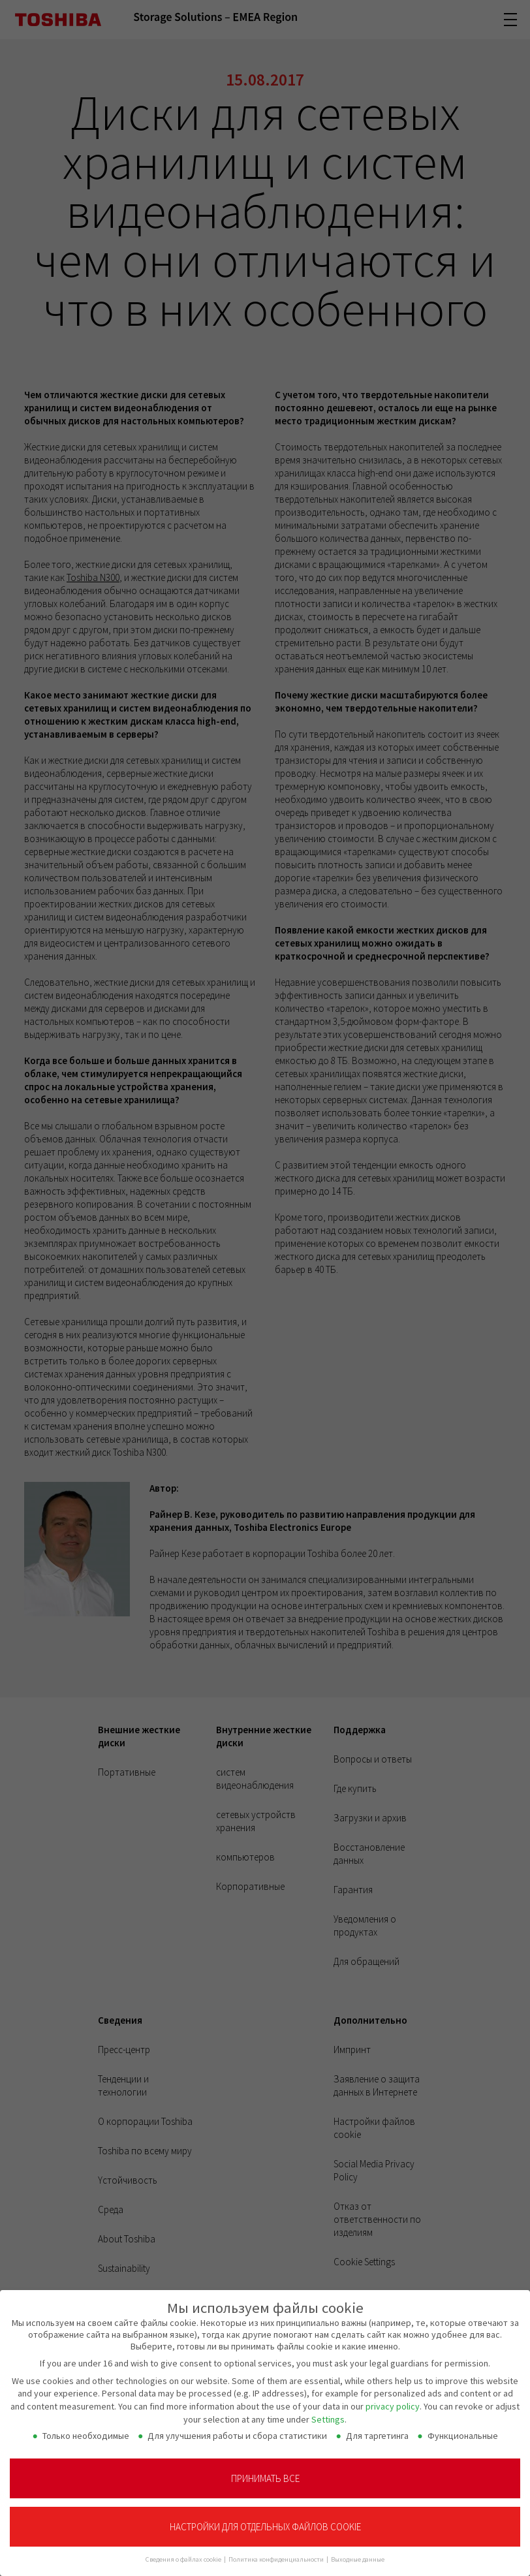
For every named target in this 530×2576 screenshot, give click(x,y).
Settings (328, 2413)
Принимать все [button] (265, 2472)
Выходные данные (357, 2553)
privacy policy (393, 2400)
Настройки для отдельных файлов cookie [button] (265, 2521)
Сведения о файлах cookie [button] (184, 2553)
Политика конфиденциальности (276, 2553)
